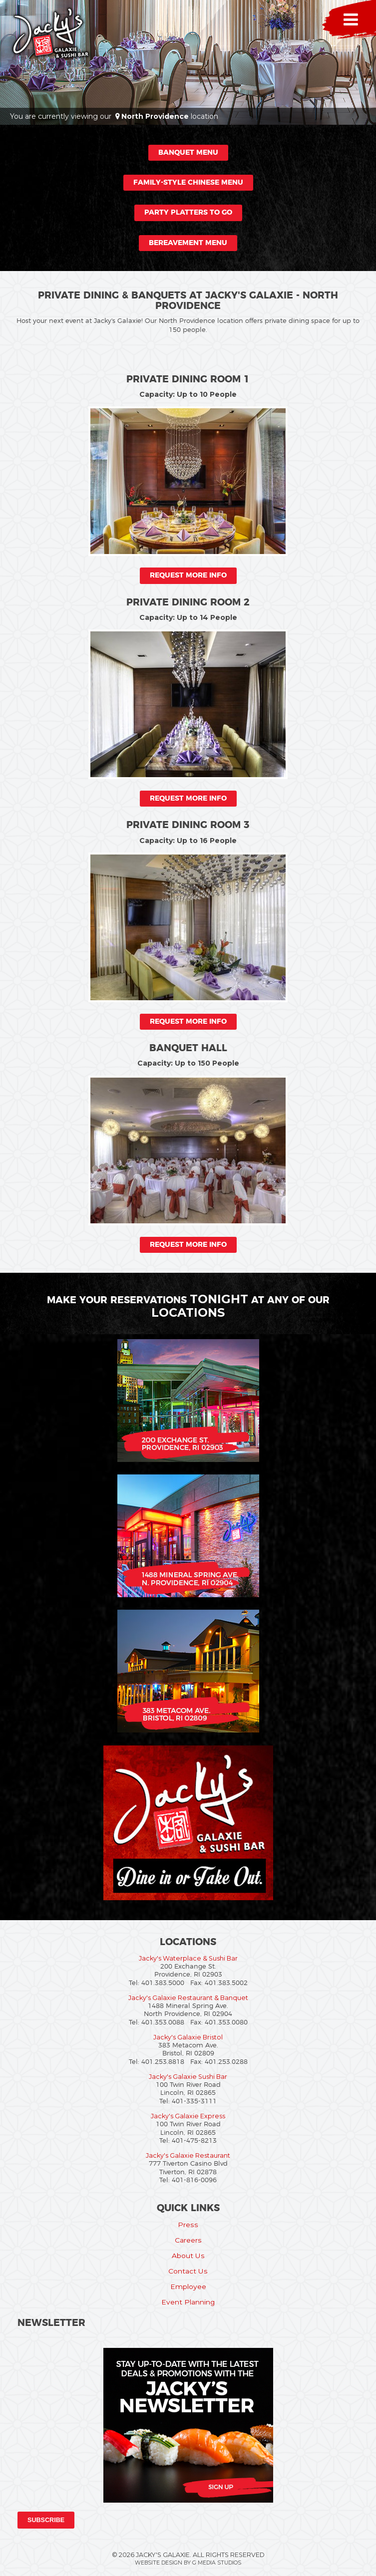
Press (188, 2225)
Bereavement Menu (188, 243)
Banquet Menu (188, 152)
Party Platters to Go (188, 212)
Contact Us (188, 2271)
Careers (188, 2240)
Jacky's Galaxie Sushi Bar (188, 2076)
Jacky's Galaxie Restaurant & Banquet (188, 1998)
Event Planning (188, 2302)
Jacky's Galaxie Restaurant (188, 2155)
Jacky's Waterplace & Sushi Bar (188, 1958)
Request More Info (188, 575)
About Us (188, 2256)
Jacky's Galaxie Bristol (188, 2037)
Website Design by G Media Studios (188, 2563)
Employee (188, 2286)
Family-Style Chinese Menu (188, 182)
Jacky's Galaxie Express (188, 2116)
